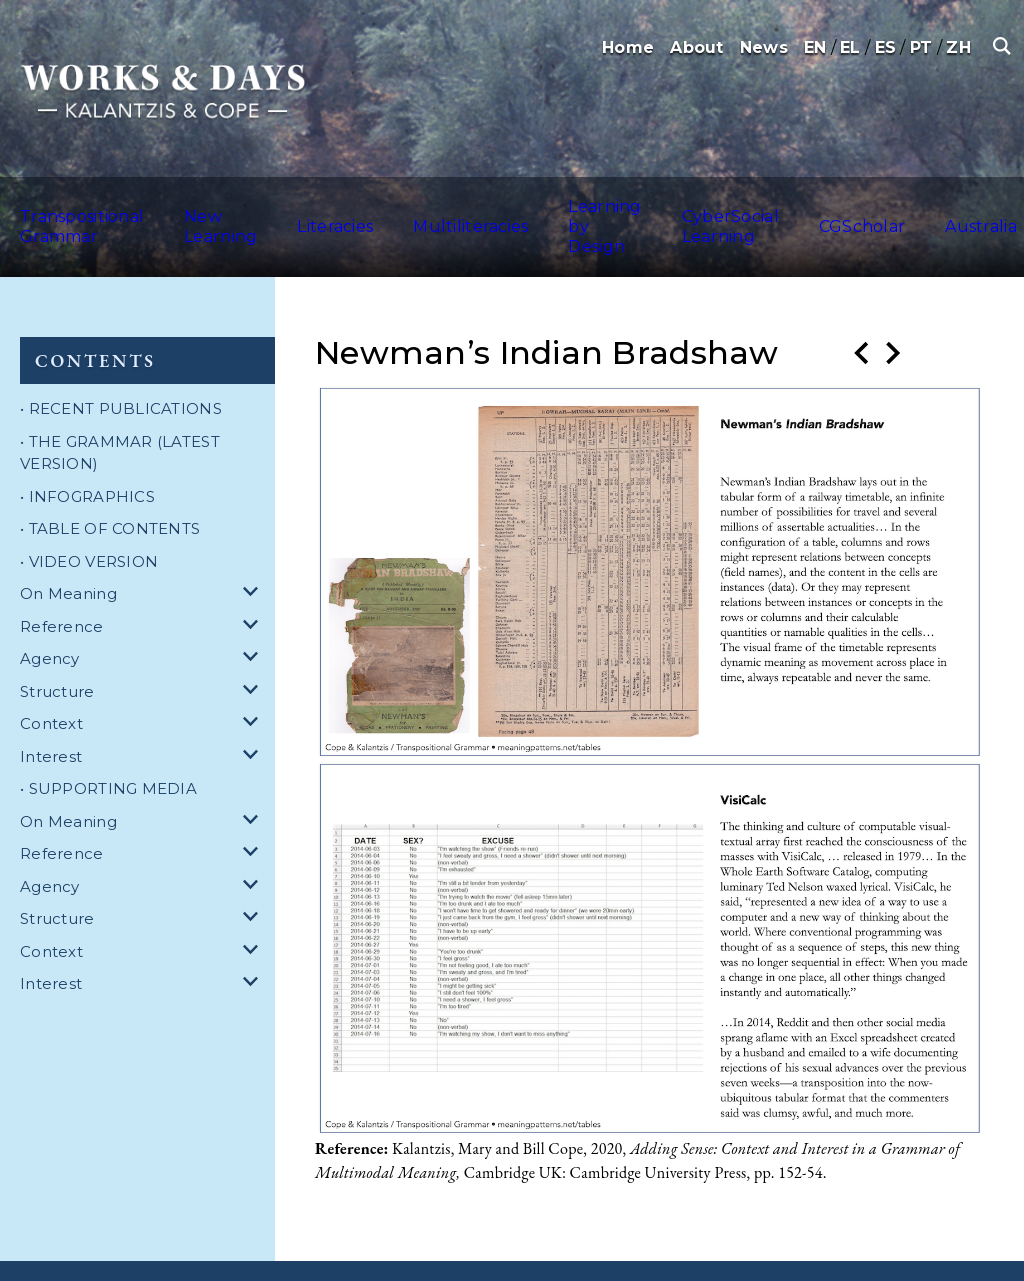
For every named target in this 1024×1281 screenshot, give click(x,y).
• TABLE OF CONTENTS (110, 484)
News (764, 47)
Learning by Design (581, 204)
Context (51, 679)
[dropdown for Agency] (254, 615)
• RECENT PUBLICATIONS (121, 364)
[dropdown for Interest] (254, 713)
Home (628, 47)
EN (815, 47)
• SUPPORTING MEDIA (108, 744)
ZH (958, 47)
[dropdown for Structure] (254, 648)
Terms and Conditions (290, 1248)
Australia (979, 204)
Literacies (346, 204)
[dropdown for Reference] (254, 583)
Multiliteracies (458, 204)
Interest (51, 712)
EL (850, 47)
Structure (57, 647)
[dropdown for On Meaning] (254, 550)
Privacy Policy (421, 1248)
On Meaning (68, 549)
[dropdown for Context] (254, 680)
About (696, 47)
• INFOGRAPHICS (87, 452)
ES (886, 47)
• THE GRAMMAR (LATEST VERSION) (120, 409)
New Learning (232, 204)
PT (921, 47)
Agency (50, 614)
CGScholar (885, 204)
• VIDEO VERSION (89, 517)
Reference (62, 582)
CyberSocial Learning (730, 204)
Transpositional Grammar (70, 204)
